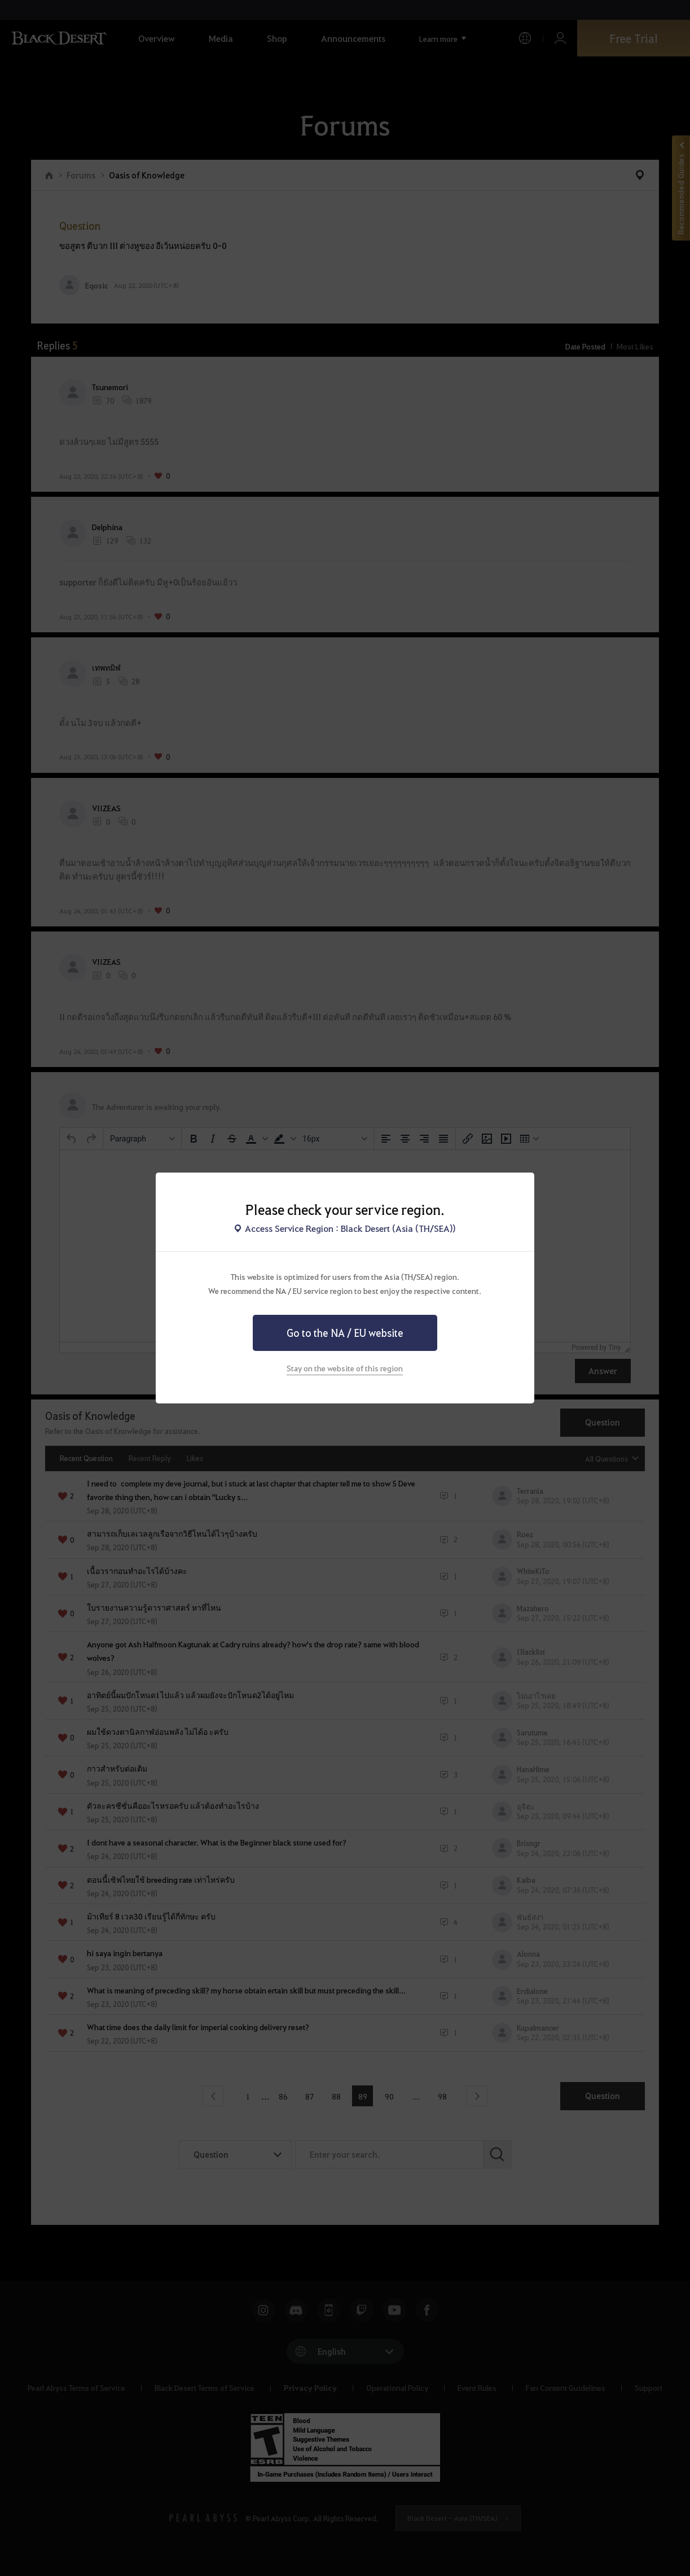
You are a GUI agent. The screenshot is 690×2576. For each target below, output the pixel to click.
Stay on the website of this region (345, 1368)
